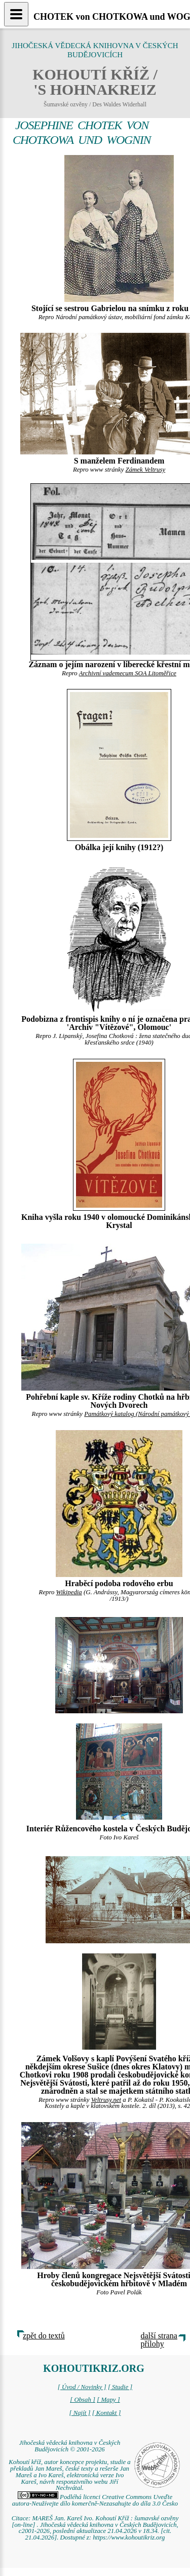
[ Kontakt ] (106, 2412)
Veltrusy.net (106, 2099)
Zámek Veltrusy (146, 469)
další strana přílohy (159, 2339)
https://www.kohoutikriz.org (129, 2537)
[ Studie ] (120, 2387)
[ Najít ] (79, 2412)
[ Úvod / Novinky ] (82, 2387)
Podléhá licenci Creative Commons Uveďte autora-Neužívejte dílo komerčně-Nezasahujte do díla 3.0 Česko (95, 2500)
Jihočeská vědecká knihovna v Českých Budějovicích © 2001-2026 (70, 2446)
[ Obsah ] (82, 2399)
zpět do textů (44, 2335)
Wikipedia (69, 1592)
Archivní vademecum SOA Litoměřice (127, 673)
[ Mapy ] (108, 2399)
